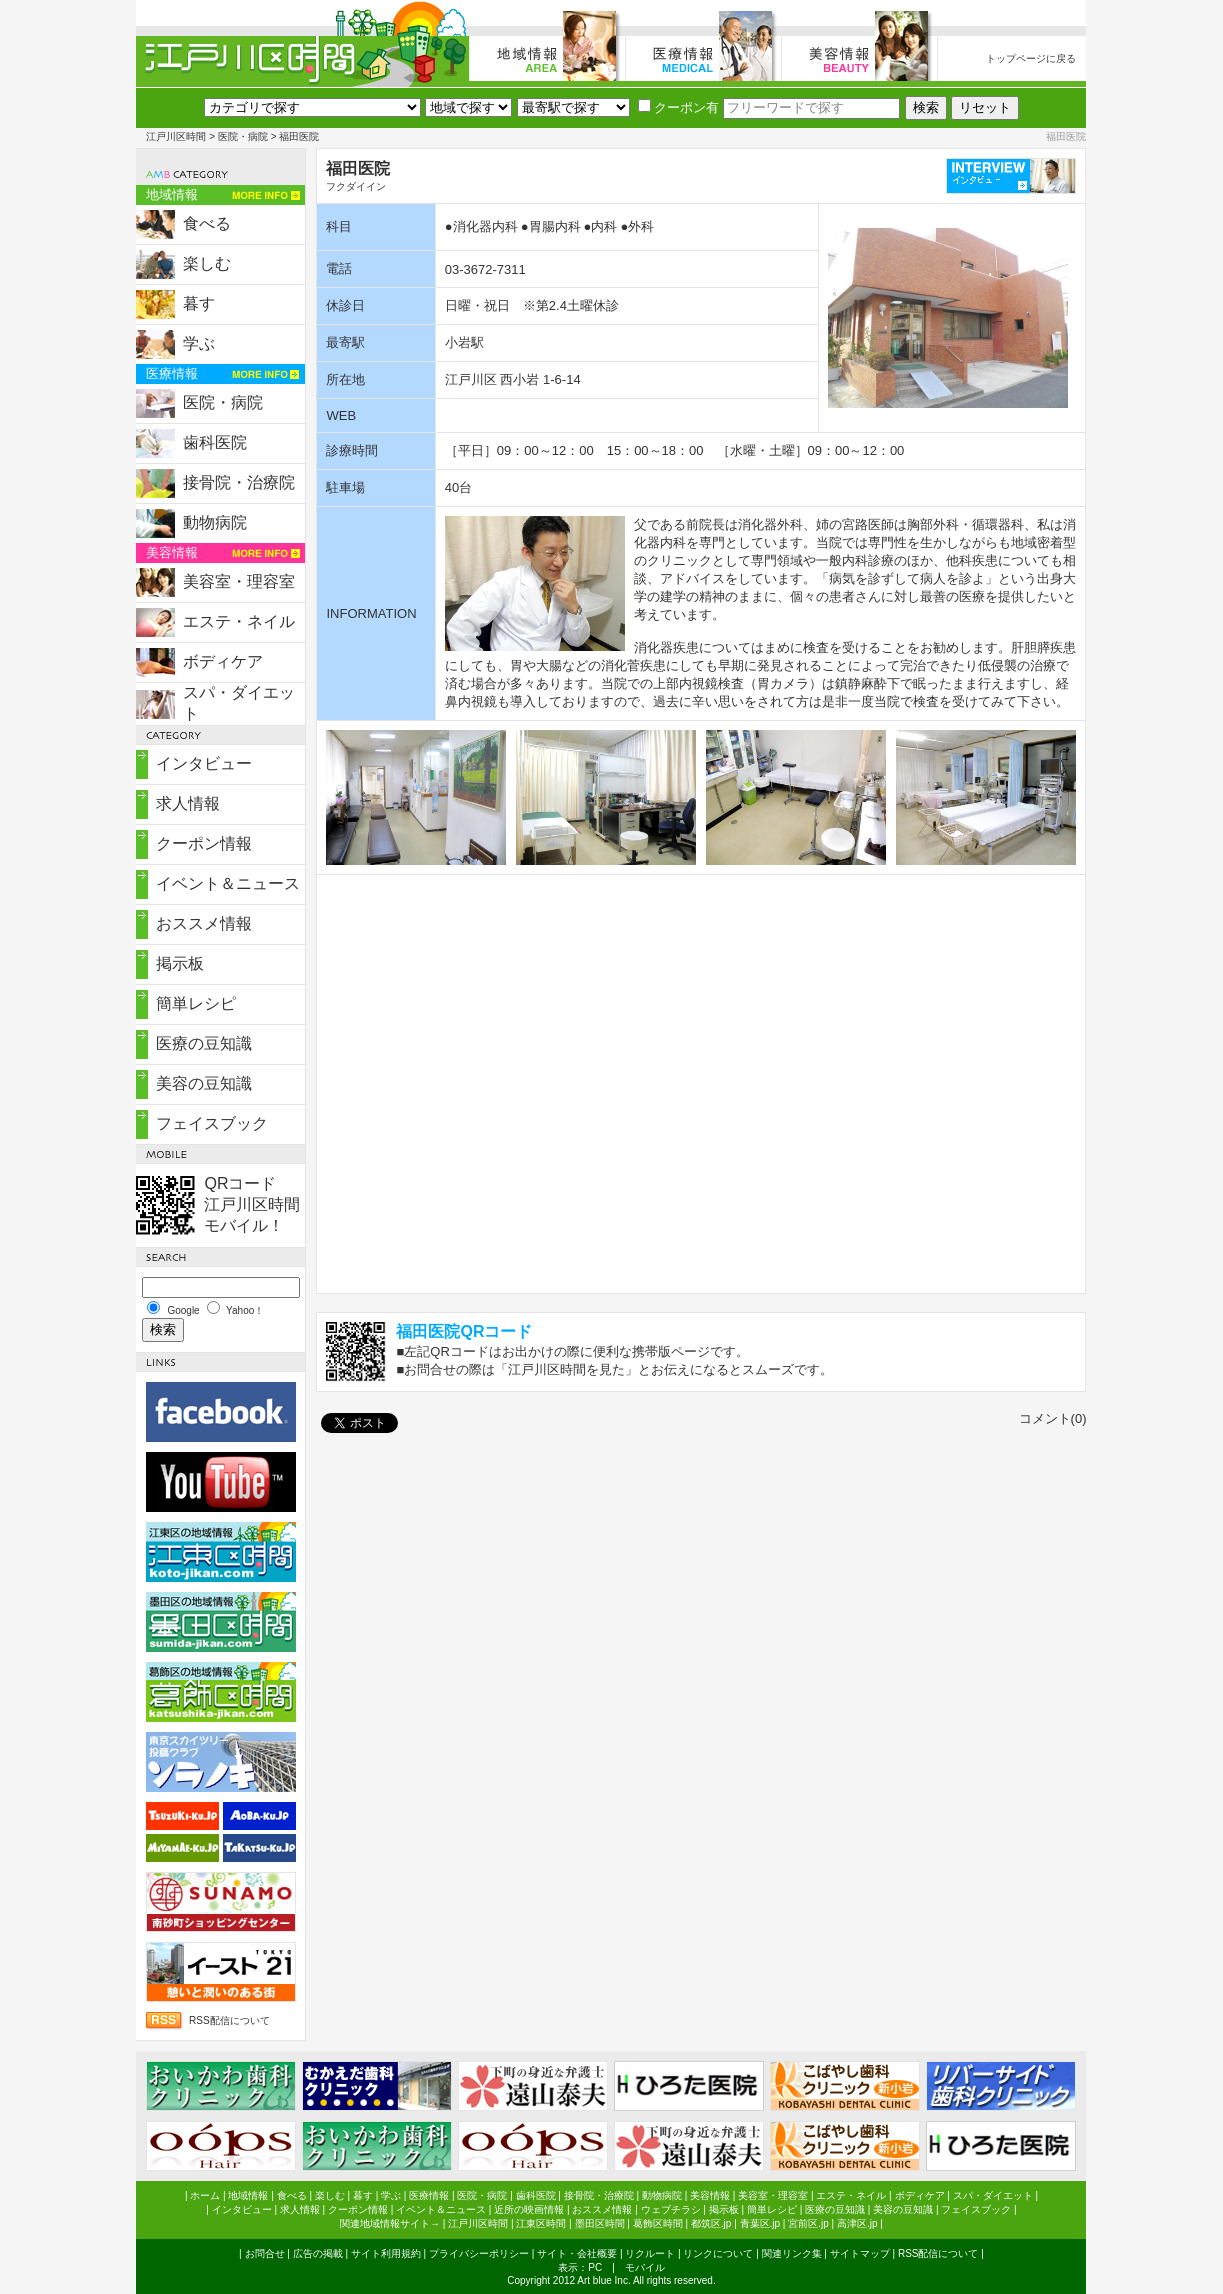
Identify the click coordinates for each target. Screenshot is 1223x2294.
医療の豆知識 (204, 1043)
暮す (199, 303)
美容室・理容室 (239, 581)
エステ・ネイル (239, 621)
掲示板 (180, 963)
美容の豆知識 (204, 1083)
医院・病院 (243, 136)
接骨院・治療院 (239, 482)
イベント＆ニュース (228, 883)
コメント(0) (1053, 1418)
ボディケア (223, 661)
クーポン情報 (204, 843)
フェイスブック (212, 1123)
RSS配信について (229, 2020)
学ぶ (199, 343)
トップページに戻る (1031, 58)
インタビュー (204, 763)
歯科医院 (215, 442)
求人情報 (188, 803)
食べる (207, 223)
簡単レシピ (196, 1003)
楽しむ (207, 263)
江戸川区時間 (176, 136)
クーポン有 (678, 107)
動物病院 (215, 522)
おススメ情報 (204, 923)
